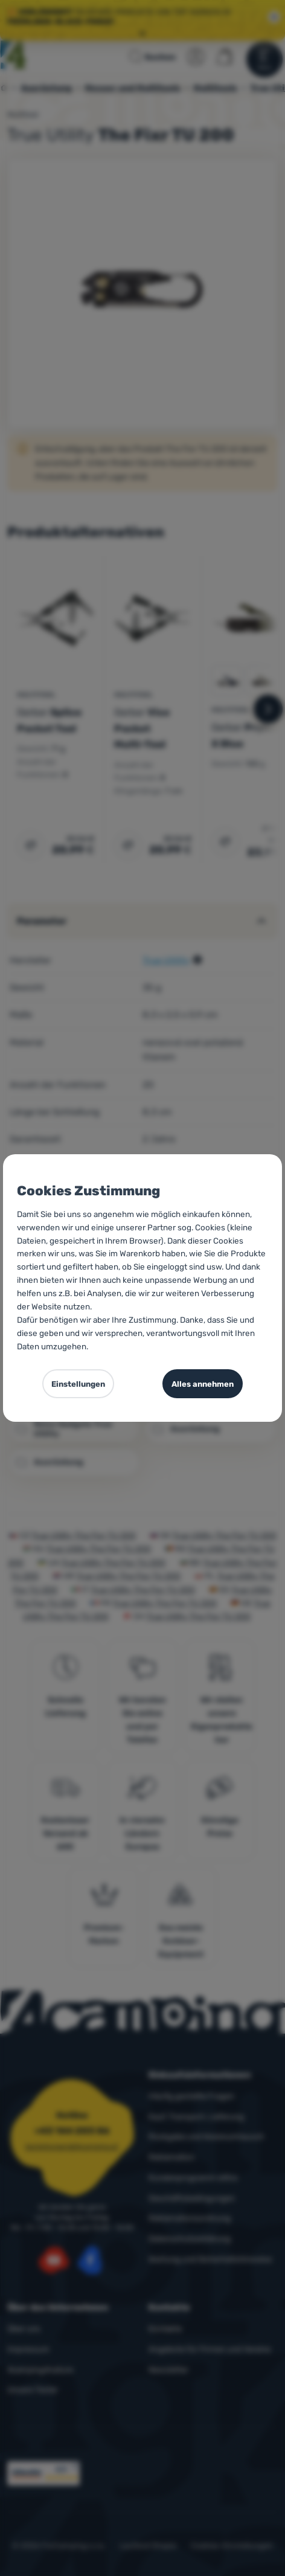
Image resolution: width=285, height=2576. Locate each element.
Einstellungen (78, 1384)
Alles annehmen (202, 1384)
